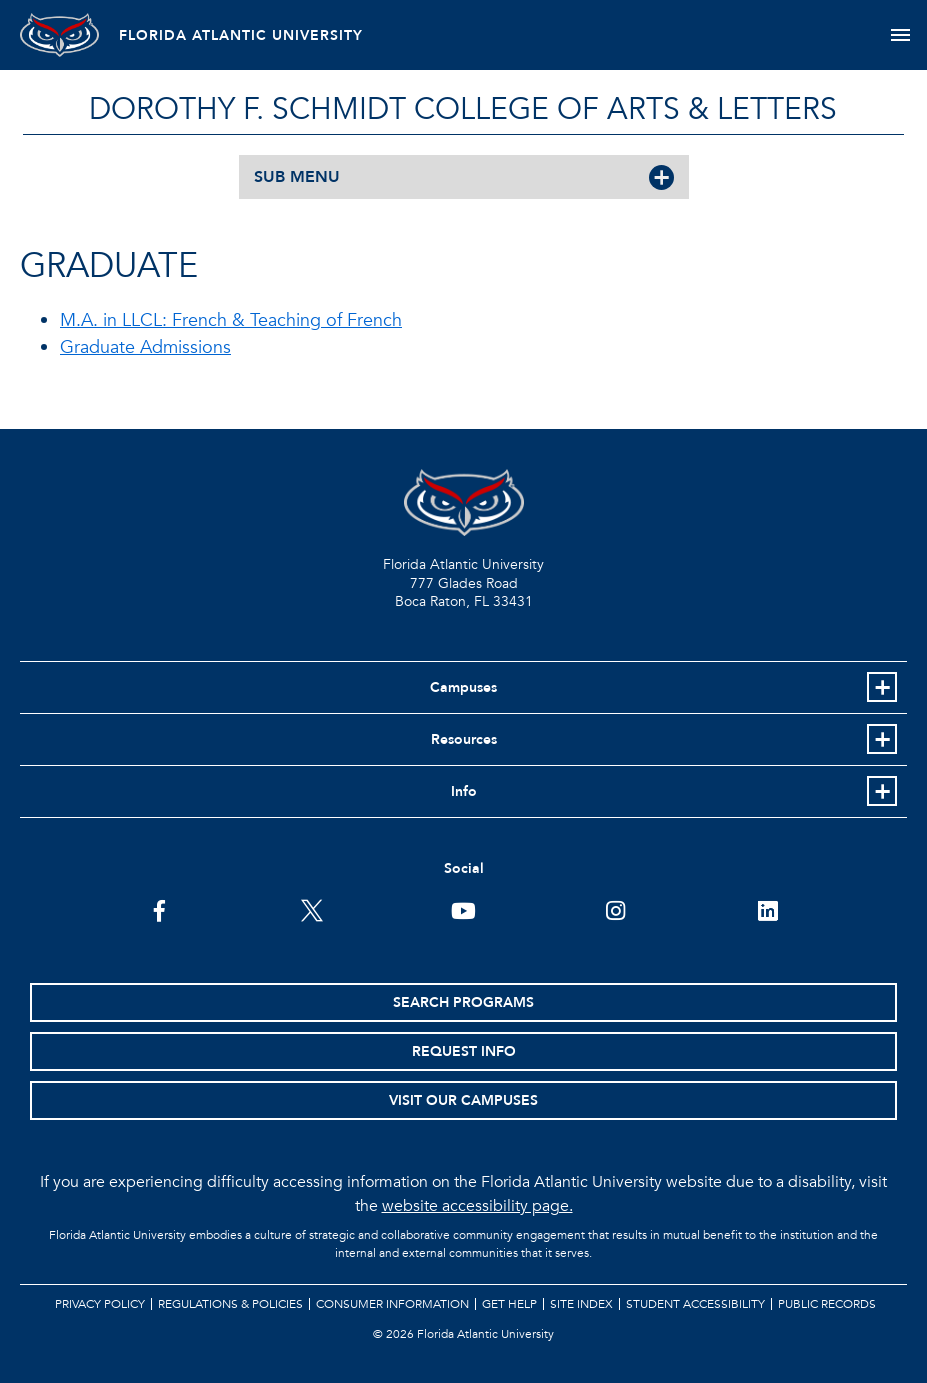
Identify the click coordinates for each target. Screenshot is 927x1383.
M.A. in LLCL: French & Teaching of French (231, 320)
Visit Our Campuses (463, 1100)
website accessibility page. (477, 1206)
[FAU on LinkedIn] (767, 909)
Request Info (464, 1051)
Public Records (827, 1304)
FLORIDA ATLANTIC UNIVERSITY (242, 35)
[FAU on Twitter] (311, 909)
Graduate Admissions (145, 347)
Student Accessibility (695, 1304)
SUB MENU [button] (297, 177)
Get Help (509, 1304)
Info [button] (464, 791)
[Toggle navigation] (900, 35)
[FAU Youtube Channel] (463, 909)
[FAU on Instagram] (615, 909)
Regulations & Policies (230, 1304)
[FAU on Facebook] (159, 909)
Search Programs (463, 1002)
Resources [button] (464, 739)
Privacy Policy (100, 1304)
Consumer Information (392, 1304)
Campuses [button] (463, 687)
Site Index (581, 1304)
